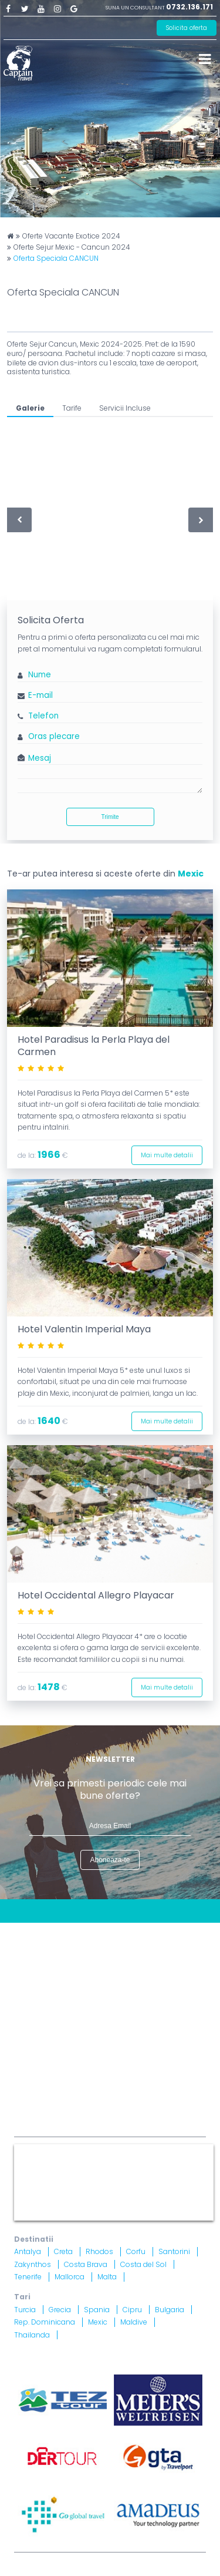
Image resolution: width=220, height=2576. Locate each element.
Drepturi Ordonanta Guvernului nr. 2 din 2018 (104, 2006)
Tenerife (28, 2277)
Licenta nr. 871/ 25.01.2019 (139, 2054)
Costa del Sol (143, 2264)
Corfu (135, 2251)
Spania (97, 2310)
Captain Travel (40, 2149)
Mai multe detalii (167, 1155)
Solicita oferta (186, 27)
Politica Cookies (131, 1963)
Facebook (8, 8)
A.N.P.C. (161, 2042)
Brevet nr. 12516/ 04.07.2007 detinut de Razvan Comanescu (149, 2062)
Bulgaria (169, 2310)
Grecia (60, 2310)
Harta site (123, 1949)
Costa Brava (85, 2264)
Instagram (57, 8)
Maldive (133, 2322)
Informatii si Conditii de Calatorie (82, 1992)
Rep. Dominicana (44, 2322)
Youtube (41, 8)
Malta (107, 2277)
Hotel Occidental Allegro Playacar (96, 1595)
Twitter (24, 8)
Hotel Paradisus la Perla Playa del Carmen (94, 1046)
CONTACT (34, 1934)
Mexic (191, 873)
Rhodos (99, 2251)
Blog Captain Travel (103, 1934)
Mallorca (69, 2277)
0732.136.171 (189, 7)
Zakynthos (32, 2264)
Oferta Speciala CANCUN (56, 258)
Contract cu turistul (54, 1949)
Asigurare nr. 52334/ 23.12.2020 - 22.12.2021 (150, 2084)
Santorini (174, 2251)
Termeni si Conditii (52, 1963)
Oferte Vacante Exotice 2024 (71, 236)
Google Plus (74, 8)
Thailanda (32, 2335)
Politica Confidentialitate (65, 1978)
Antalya (27, 2251)
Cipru (132, 2310)
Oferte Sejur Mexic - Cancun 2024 (71, 247)
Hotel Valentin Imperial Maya (84, 1329)
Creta (63, 2251)
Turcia (25, 2310)
